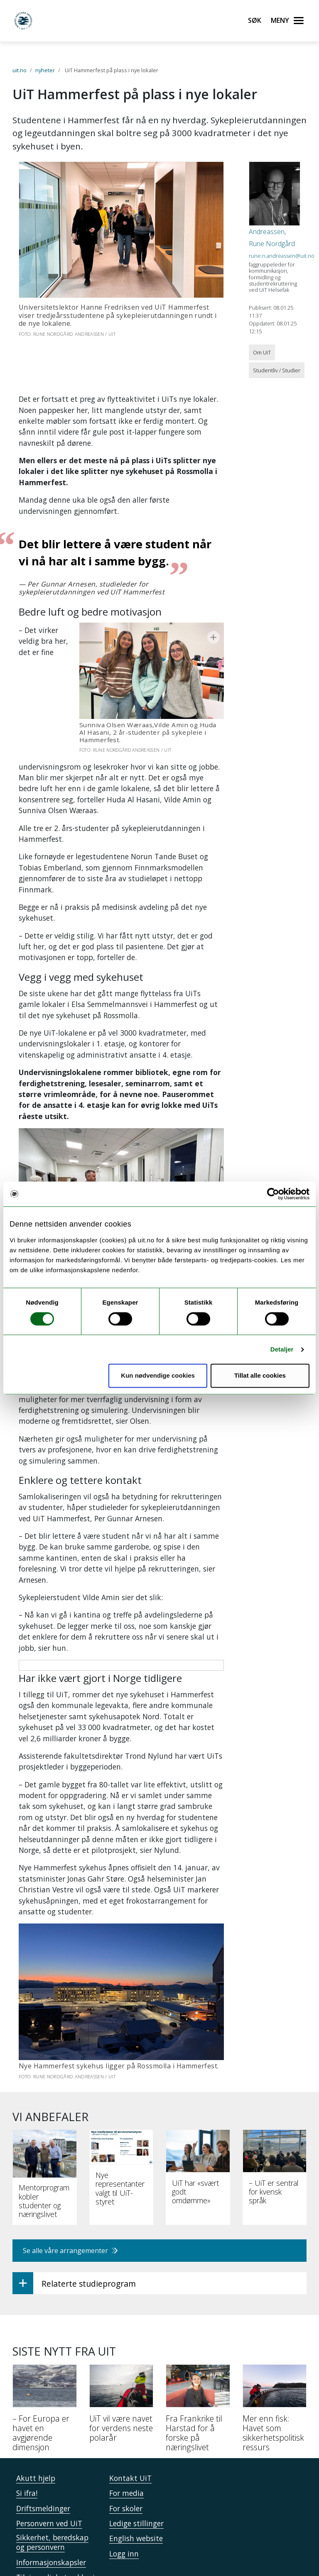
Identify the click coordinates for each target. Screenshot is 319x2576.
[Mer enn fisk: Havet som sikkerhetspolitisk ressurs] (275, 2351)
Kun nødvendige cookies (158, 1375)
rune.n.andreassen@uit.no (281, 255)
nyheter (45, 70)
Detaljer (282, 1349)
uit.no (19, 70)
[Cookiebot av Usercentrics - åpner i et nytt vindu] (273, 1194)
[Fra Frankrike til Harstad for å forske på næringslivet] (198, 2351)
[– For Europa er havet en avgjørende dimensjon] (44, 2351)
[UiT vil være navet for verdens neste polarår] (121, 2347)
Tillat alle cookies (260, 1375)
